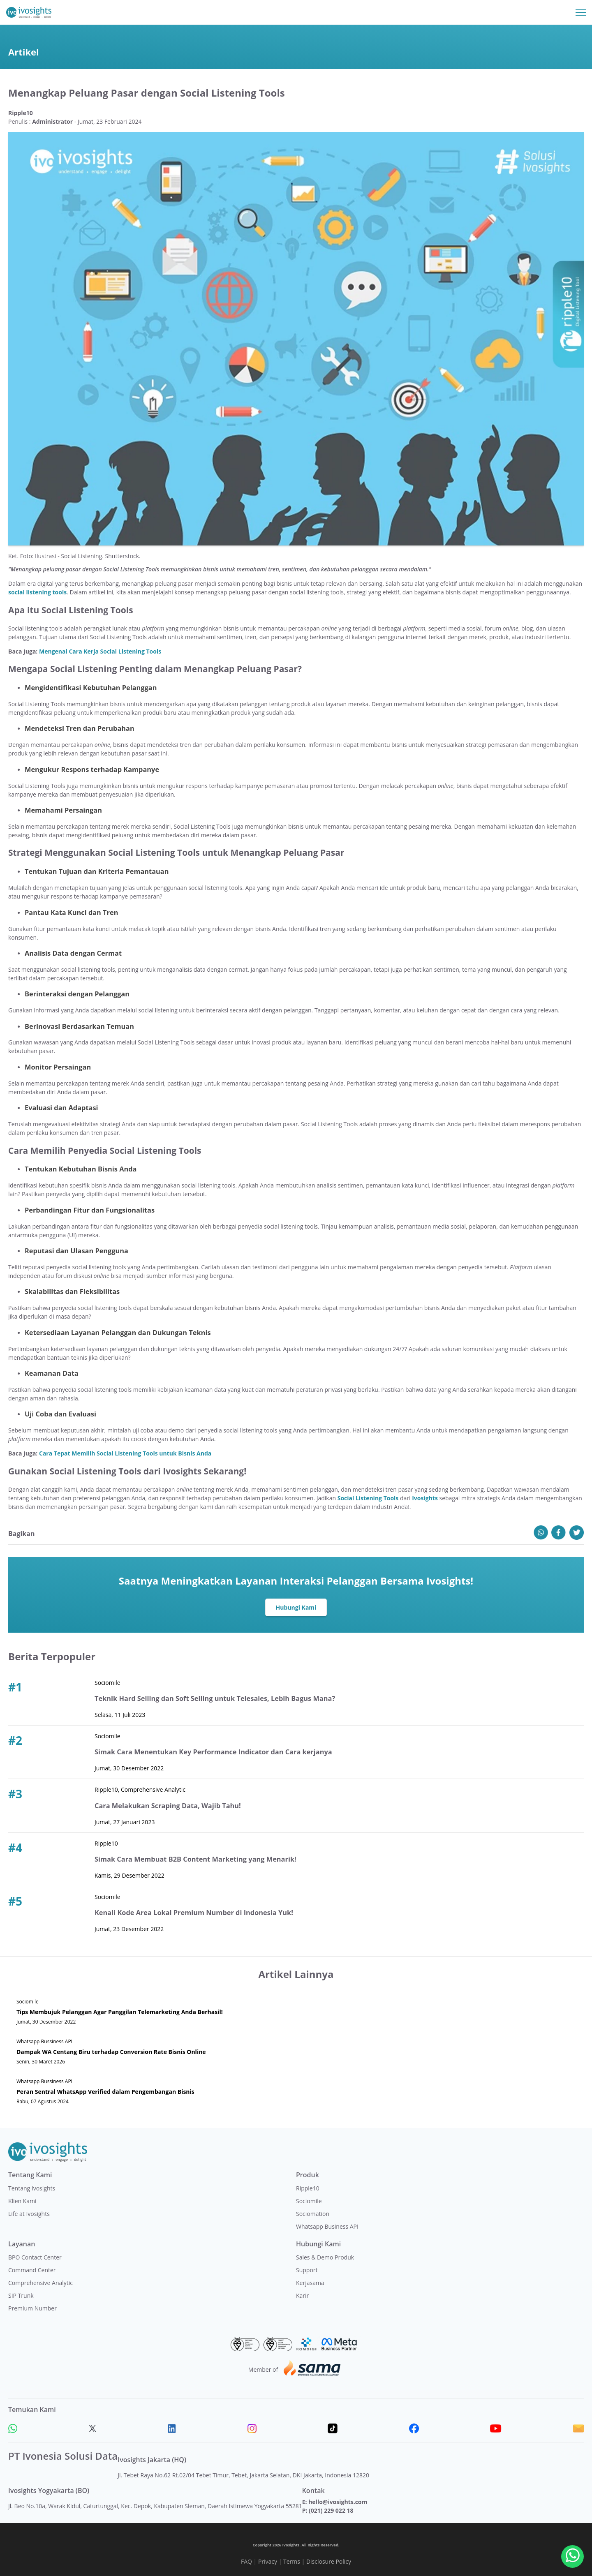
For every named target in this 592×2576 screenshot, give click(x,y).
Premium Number (32, 2308)
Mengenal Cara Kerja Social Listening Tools (100, 651)
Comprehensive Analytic (40, 2283)
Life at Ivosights (29, 2214)
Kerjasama (310, 2283)
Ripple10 (307, 2188)
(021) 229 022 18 (331, 2510)
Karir (302, 2295)
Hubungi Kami (296, 1607)
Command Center (32, 2270)
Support (307, 2270)
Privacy (267, 2561)
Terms (291, 2561)
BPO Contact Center (35, 2257)
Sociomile (309, 2201)
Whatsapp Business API (327, 2226)
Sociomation (312, 2214)
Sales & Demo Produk (325, 2257)
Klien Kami (22, 2201)
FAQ (246, 2561)
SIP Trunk (21, 2295)
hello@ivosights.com (337, 2502)
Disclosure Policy (328, 2561)
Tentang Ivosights (31, 2188)
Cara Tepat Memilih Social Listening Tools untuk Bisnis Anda (125, 1453)
